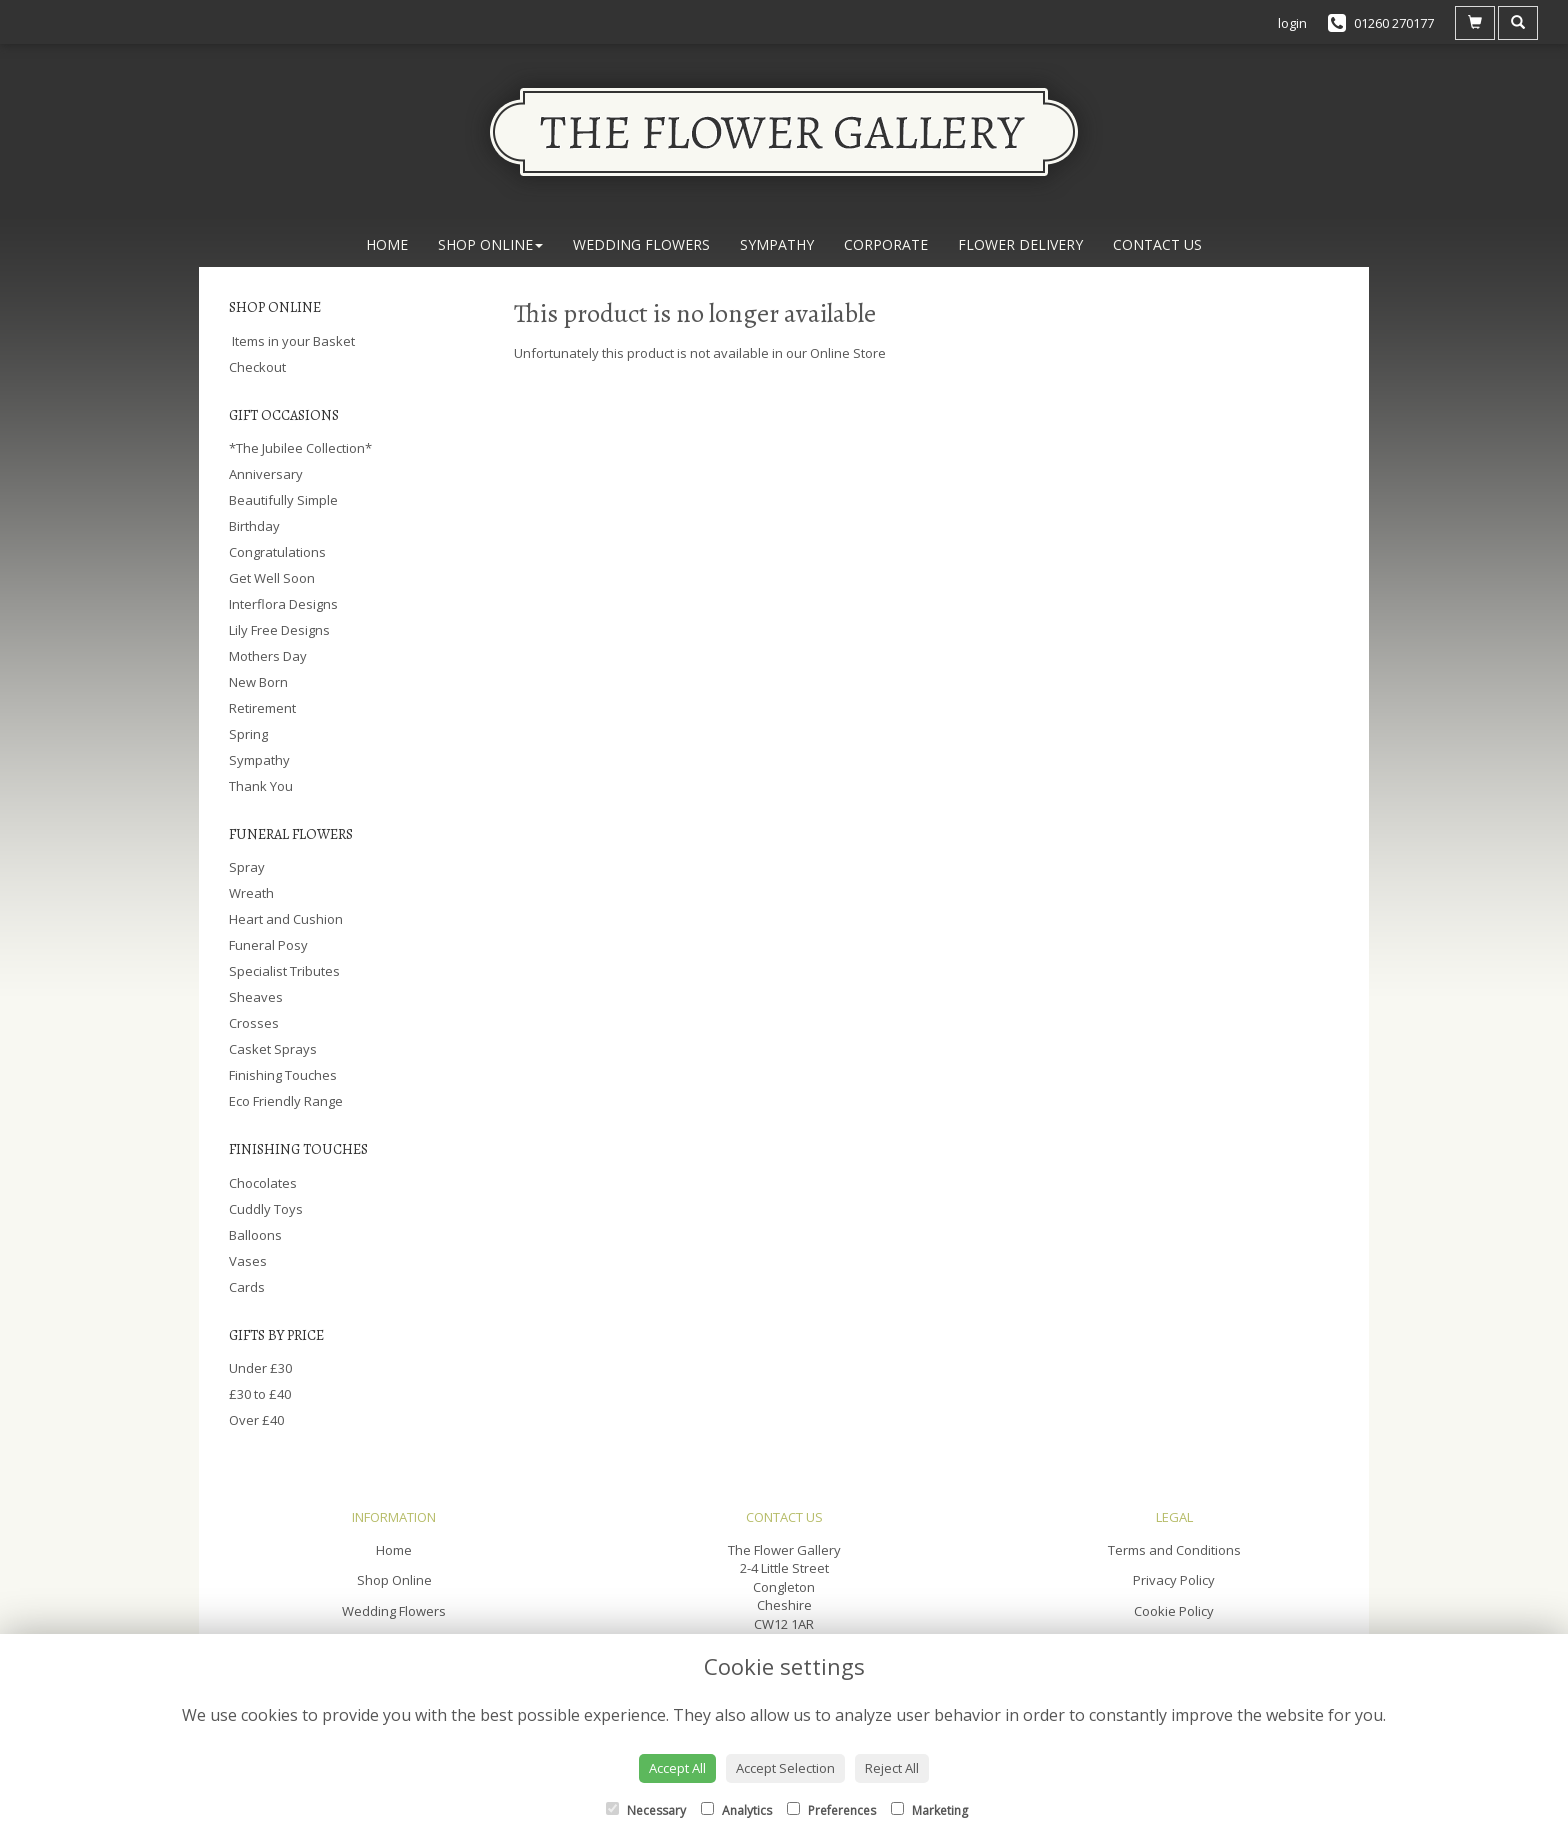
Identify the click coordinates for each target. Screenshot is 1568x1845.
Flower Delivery (1020, 244)
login (1292, 23)
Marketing (929, 1810)
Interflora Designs (283, 604)
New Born (258, 682)
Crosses (254, 1023)
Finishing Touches (283, 1075)
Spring (248, 734)
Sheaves (256, 997)
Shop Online (490, 244)
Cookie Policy (1174, 1611)
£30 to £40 (260, 1394)
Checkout (257, 367)
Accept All (677, 1768)
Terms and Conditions (1174, 1550)
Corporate (886, 244)
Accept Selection (785, 1768)
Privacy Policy (1174, 1580)
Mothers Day (268, 656)
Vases (248, 1261)
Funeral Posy (268, 945)
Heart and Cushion (286, 919)
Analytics (736, 1810)
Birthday (254, 526)
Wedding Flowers (641, 244)
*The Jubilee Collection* (300, 448)
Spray (247, 867)
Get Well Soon (272, 578)
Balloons (255, 1235)
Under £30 (260, 1368)
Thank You (261, 786)
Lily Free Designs (279, 630)
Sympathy (777, 244)
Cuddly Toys (266, 1209)
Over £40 (256, 1420)
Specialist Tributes (284, 971)
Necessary (646, 1810)
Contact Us (1157, 244)
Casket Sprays (273, 1049)
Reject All (892, 1768)
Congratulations (277, 552)
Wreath (251, 893)
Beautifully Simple (283, 500)
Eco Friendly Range (286, 1101)
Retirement (262, 708)
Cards (247, 1287)
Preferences (831, 1810)
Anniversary (266, 474)
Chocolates (263, 1183)
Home (387, 244)
